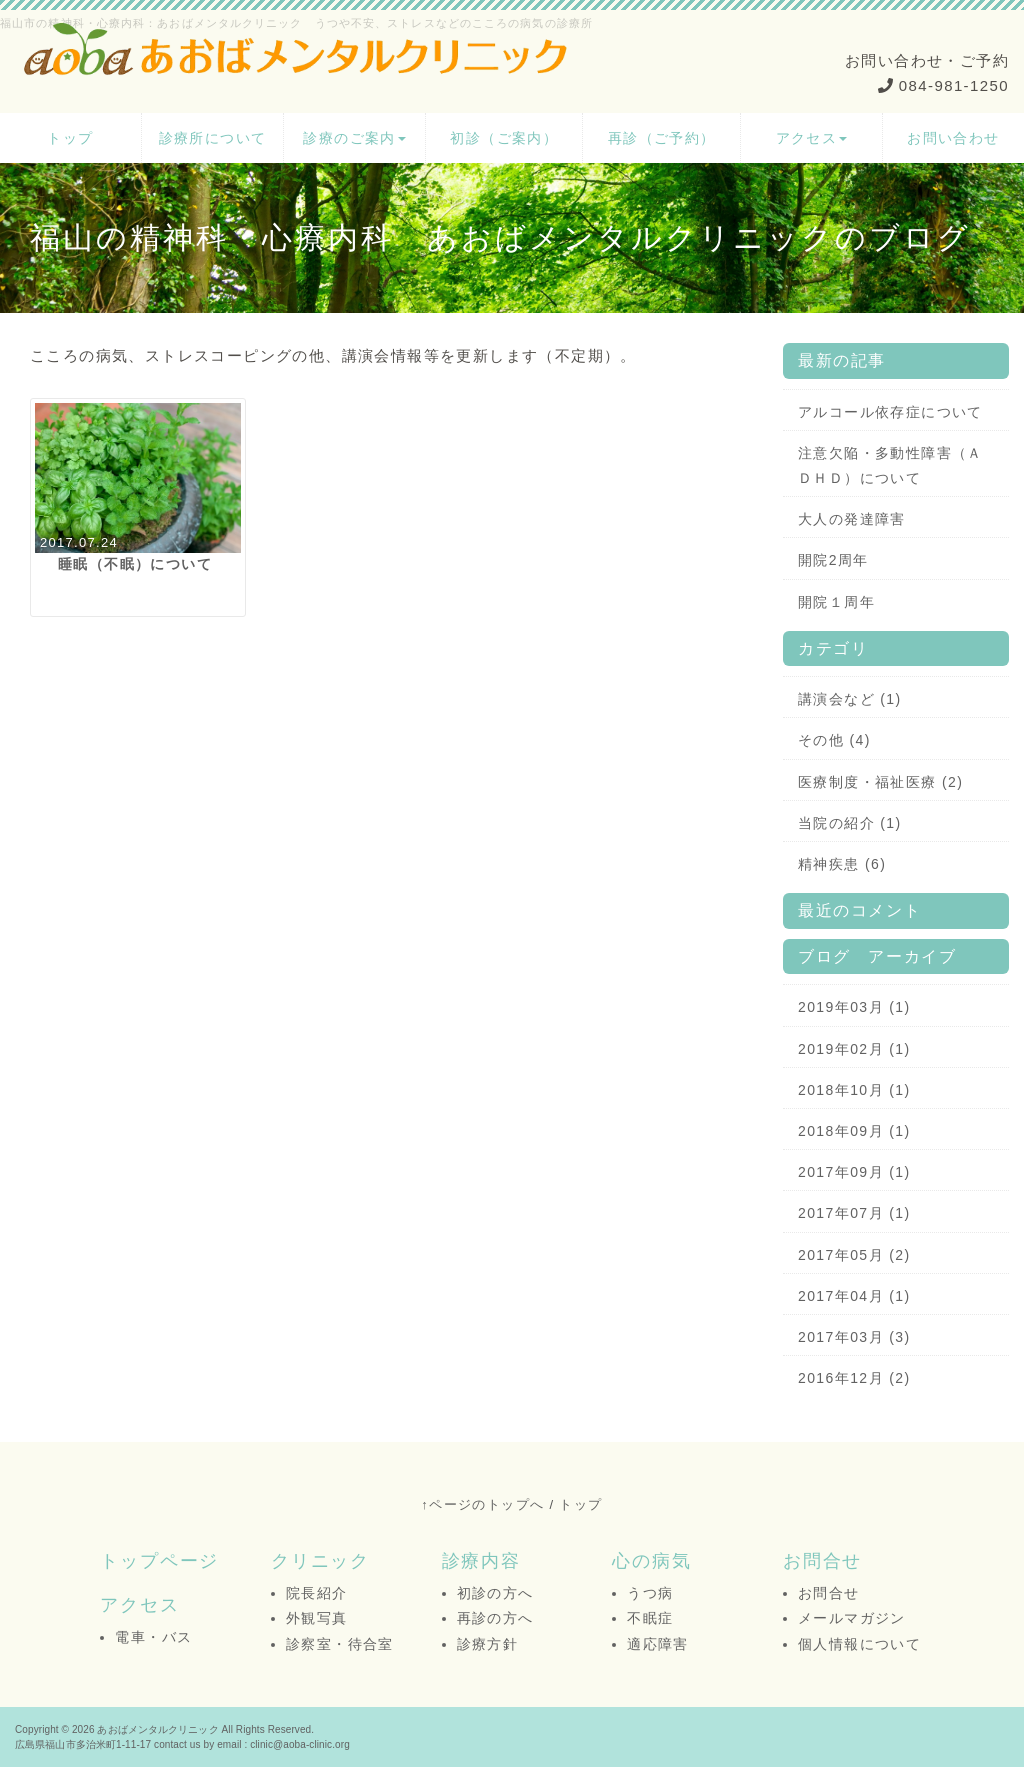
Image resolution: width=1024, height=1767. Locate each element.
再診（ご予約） (662, 138)
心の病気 (651, 1561)
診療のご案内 (354, 138)
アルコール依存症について (890, 412)
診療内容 (481, 1561)
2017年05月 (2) (854, 1255)
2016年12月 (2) (854, 1378)
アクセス (812, 138)
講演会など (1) (850, 699)
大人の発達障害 (852, 519)
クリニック (320, 1561)
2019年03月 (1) (854, 1007)
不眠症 (650, 1618)
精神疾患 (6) (842, 864)
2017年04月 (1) (854, 1296)
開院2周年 (833, 560)
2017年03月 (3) (854, 1337)
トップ (70, 138)
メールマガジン (852, 1618)
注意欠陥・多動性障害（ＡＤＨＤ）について (890, 465)
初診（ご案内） (504, 138)
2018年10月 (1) (854, 1090)
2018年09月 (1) (854, 1131)
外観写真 (317, 1618)
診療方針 (488, 1644)
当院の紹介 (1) (850, 823)
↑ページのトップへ (482, 1504)
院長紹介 (317, 1593)
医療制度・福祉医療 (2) (880, 782)
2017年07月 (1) (854, 1213)
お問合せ (822, 1561)
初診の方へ (495, 1593)
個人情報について (859, 1644)
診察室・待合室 (340, 1644)
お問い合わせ (953, 138)
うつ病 (650, 1593)
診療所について (213, 138)
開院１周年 (836, 602)
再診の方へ (495, 1618)
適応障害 (658, 1644)
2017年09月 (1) (854, 1172)
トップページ (159, 1561)
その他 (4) (834, 740)
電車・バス (153, 1637)
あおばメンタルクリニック (157, 1729)
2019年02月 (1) (854, 1049)
